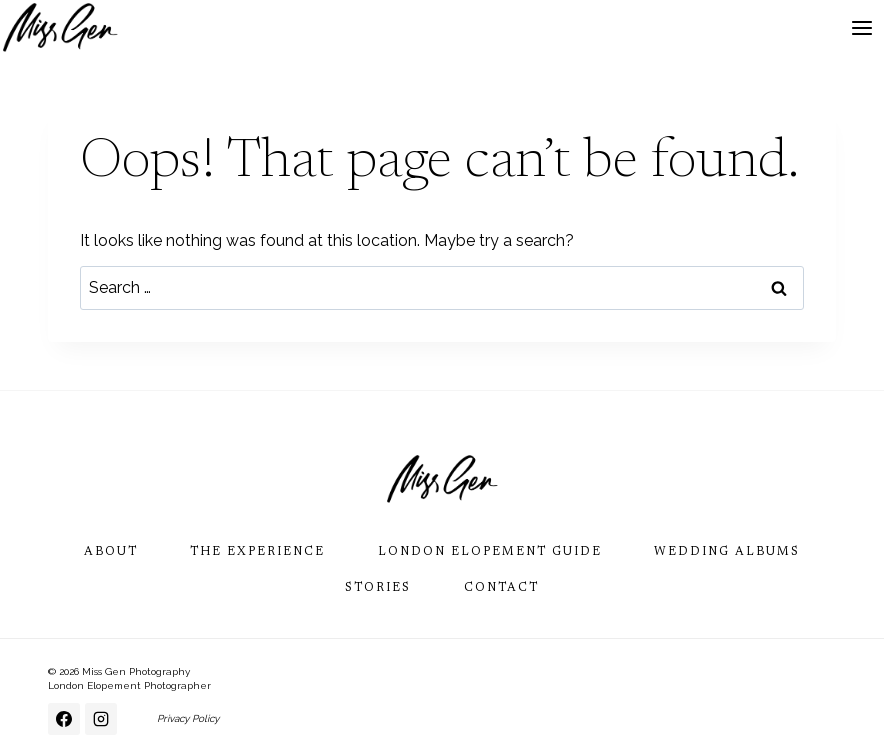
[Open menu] (861, 27)
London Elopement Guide (490, 552)
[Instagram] (101, 719)
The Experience (257, 552)
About (111, 552)
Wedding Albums (727, 552)
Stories (378, 588)
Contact (501, 588)
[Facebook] (64, 719)
